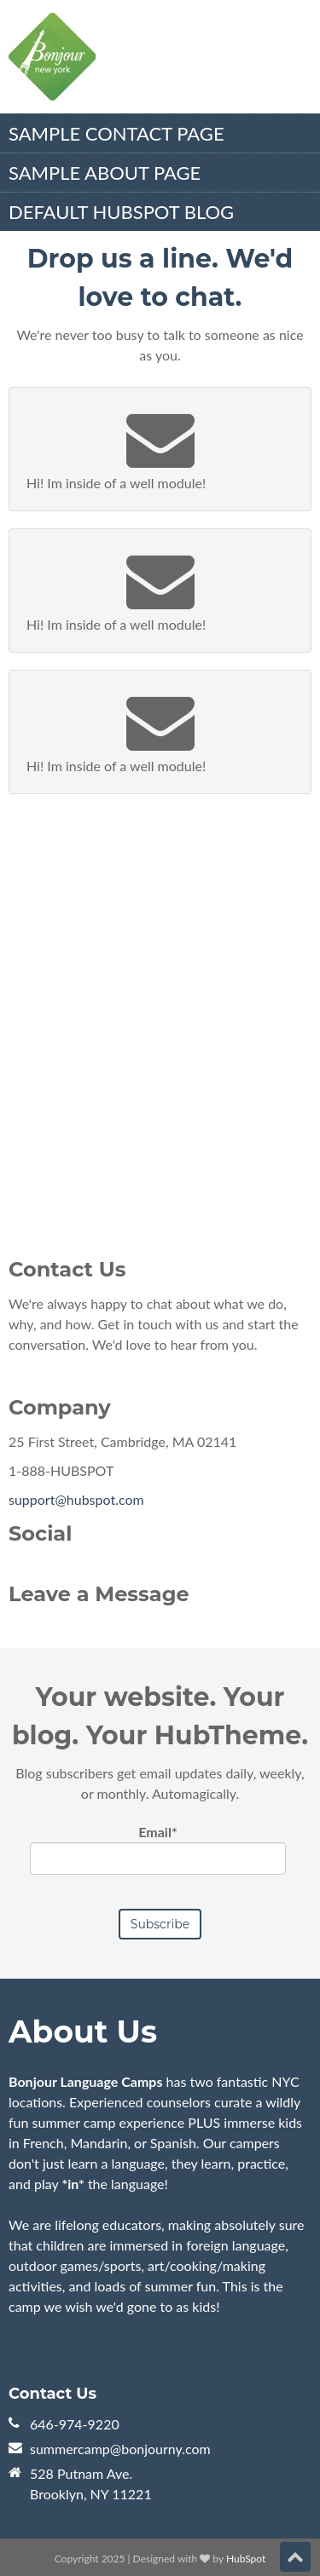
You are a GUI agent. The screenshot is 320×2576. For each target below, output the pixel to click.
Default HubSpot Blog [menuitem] (121, 211)
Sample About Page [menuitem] (105, 172)
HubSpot (245, 2558)
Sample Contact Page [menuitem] (116, 133)
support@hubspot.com (76, 1499)
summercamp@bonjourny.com (120, 2449)
